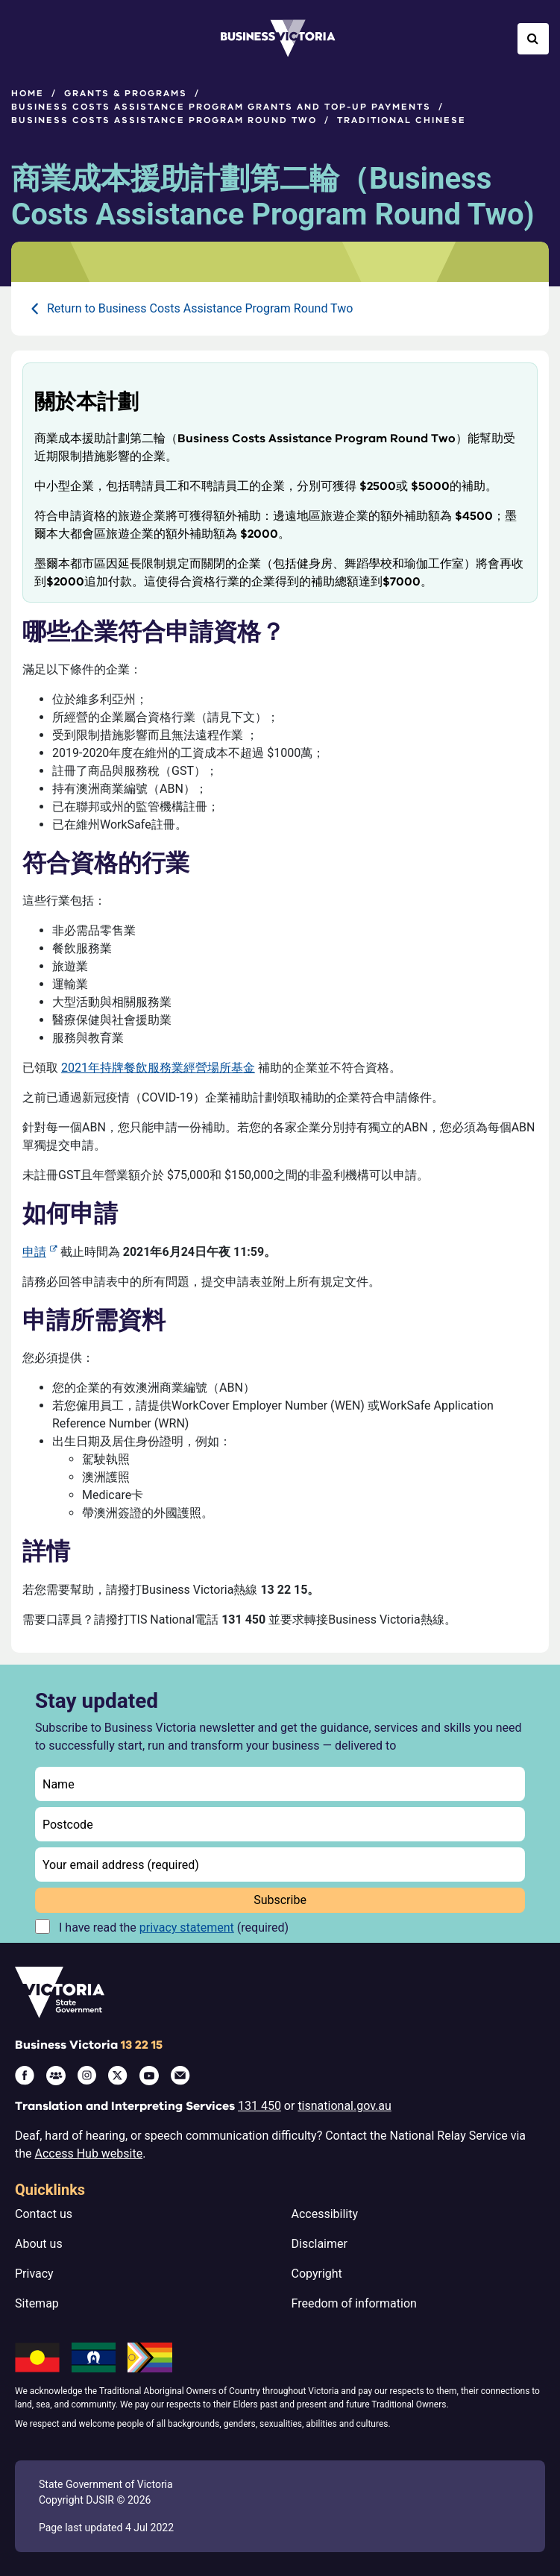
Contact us (43, 2214)
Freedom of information (354, 2303)
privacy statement (186, 1927)
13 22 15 (142, 2045)
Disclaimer (319, 2244)
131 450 (259, 2106)
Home (27, 93)
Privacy (34, 2273)
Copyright (317, 2273)
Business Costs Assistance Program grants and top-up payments (221, 107)
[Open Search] (533, 38)
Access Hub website (89, 2153)
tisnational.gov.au (344, 2106)
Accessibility (325, 2214)
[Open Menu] (27, 38)
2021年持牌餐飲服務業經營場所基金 (158, 1068)
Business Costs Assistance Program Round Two (164, 120)
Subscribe (280, 1900)
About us (39, 2244)
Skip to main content (0, 0)
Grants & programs (125, 93)
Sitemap (37, 2303)
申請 (34, 1252)
